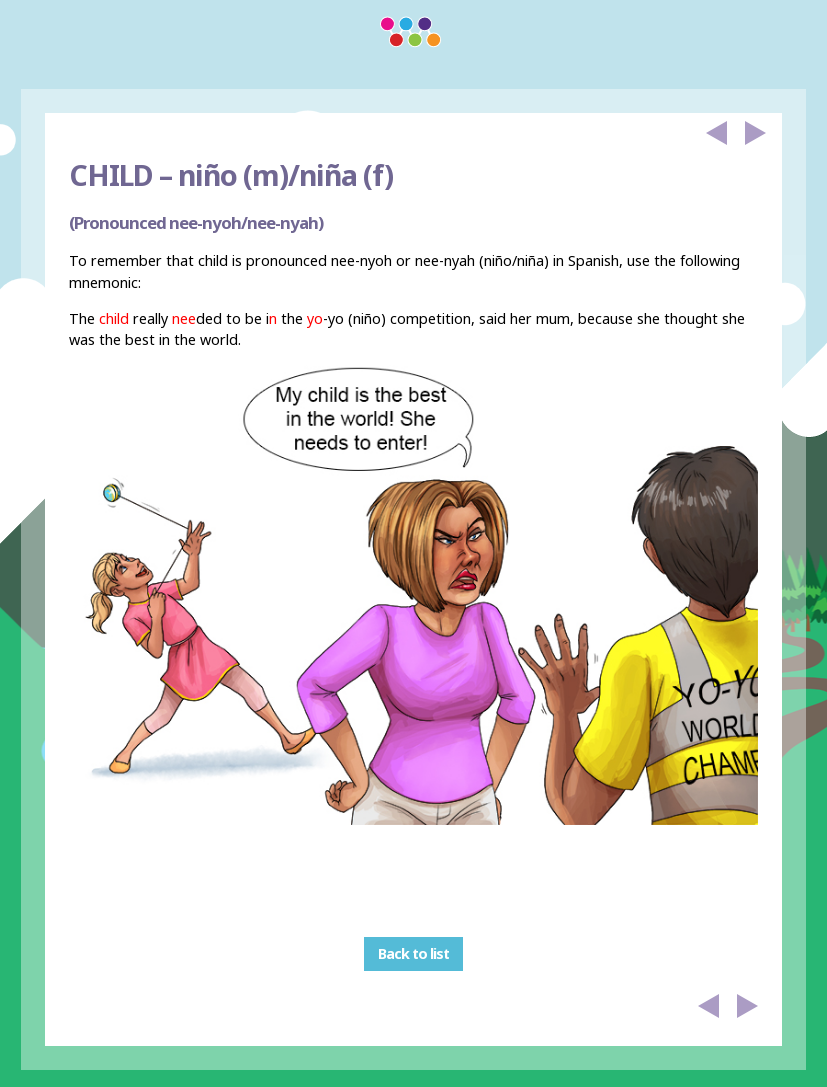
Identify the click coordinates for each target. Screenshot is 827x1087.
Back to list (413, 954)
